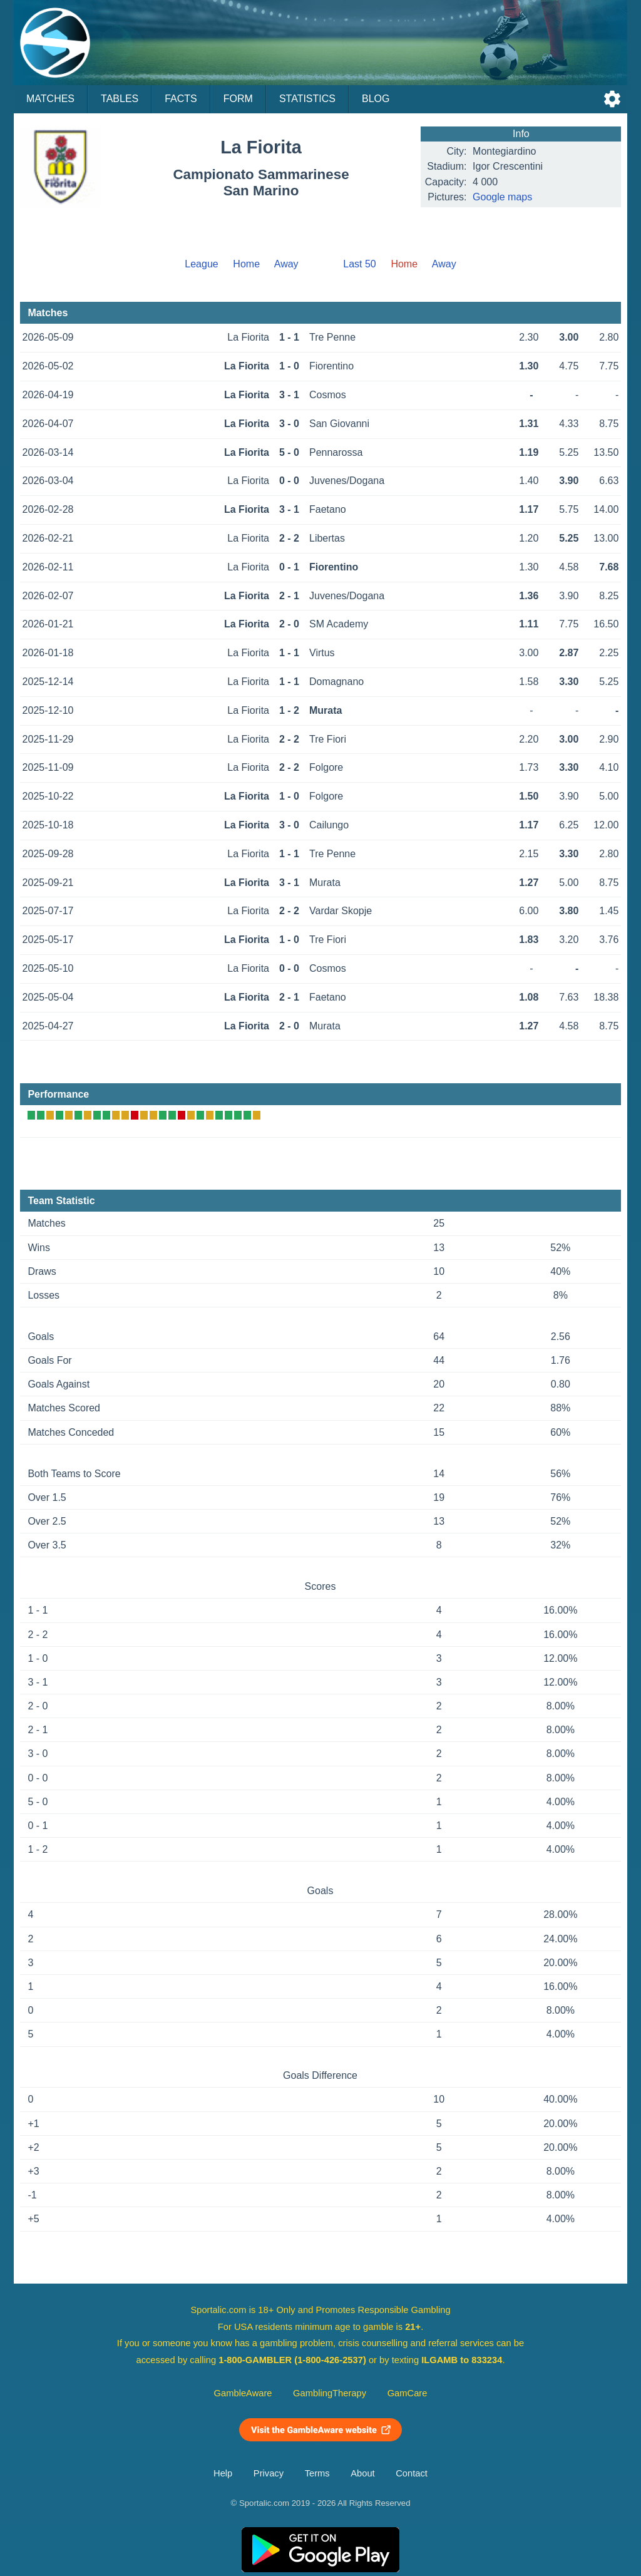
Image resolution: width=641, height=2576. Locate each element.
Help (222, 2473)
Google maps (502, 197)
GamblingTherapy (329, 2393)
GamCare (407, 2393)
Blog (375, 98)
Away (286, 264)
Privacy (269, 2473)
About (362, 2473)
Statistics (307, 98)
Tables (119, 98)
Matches (50, 98)
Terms (317, 2473)
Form (238, 98)
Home (246, 264)
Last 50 (359, 264)
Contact (412, 2473)
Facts (181, 98)
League (201, 264)
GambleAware (243, 2393)
